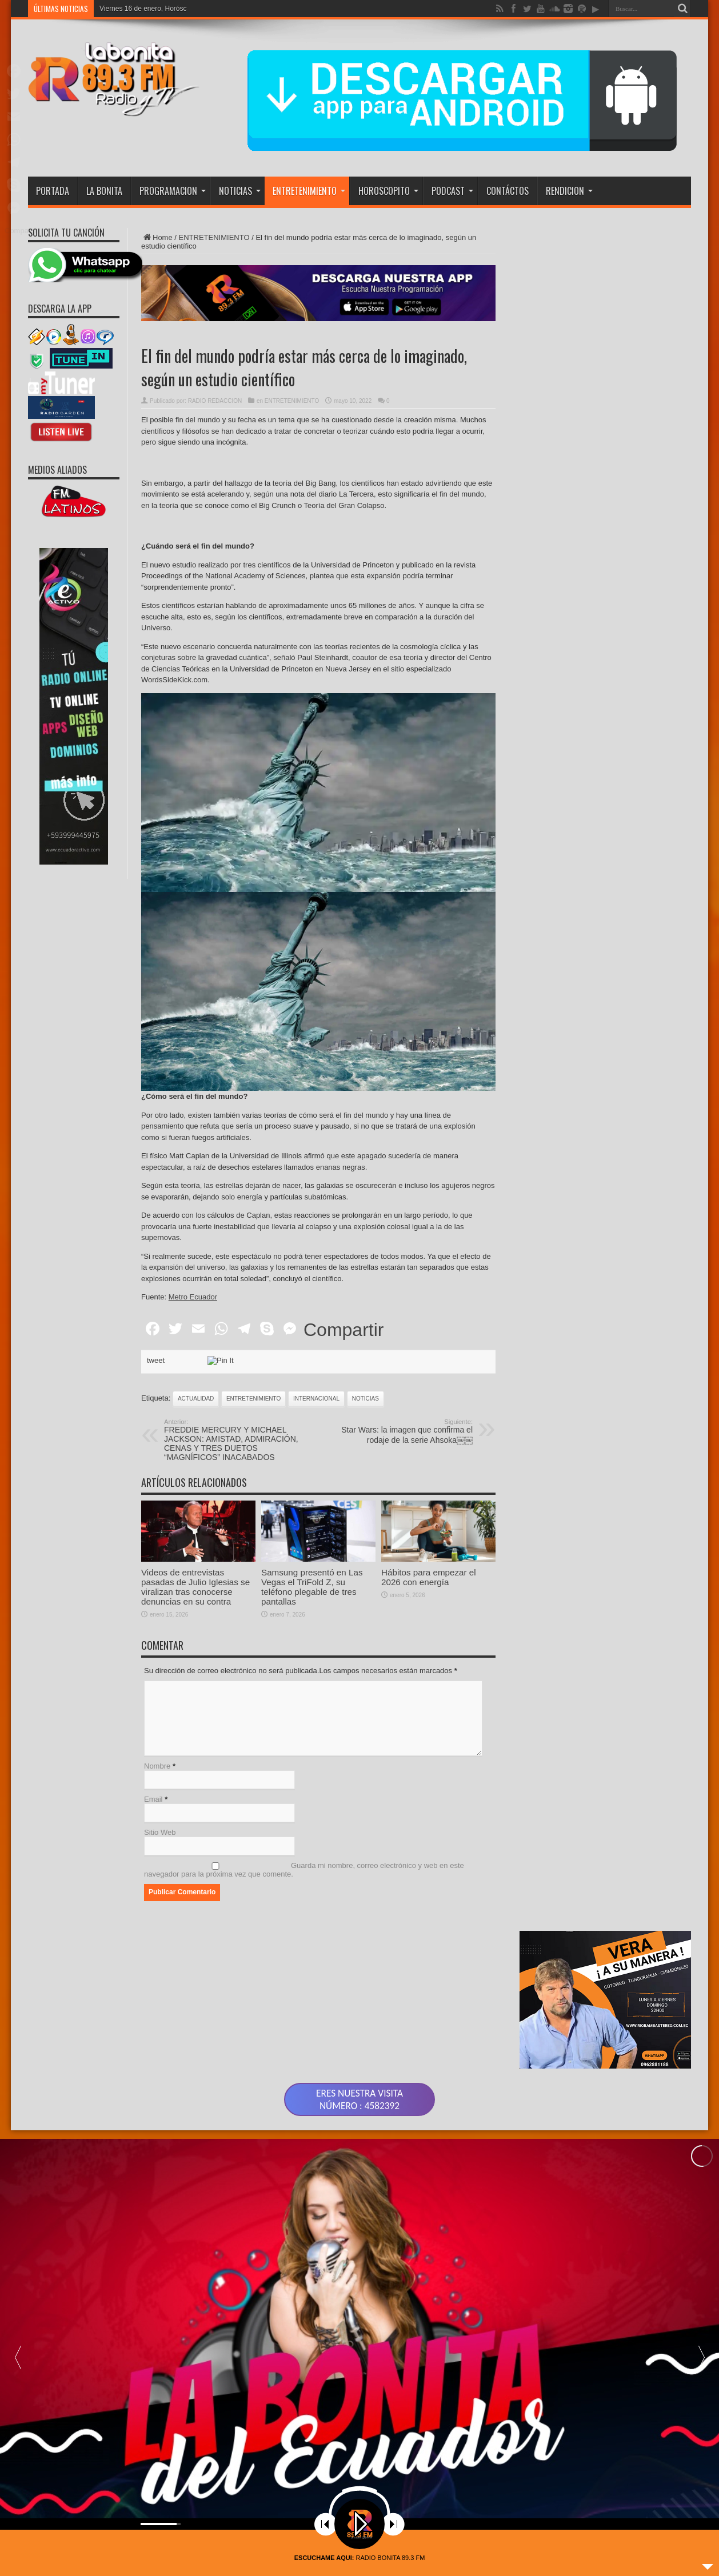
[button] (701, 2344)
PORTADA (52, 191)
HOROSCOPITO (388, 191)
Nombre (157, 1766)
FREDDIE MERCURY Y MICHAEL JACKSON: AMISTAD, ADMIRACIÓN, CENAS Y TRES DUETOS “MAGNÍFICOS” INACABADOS (234, 1440)
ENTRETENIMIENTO (309, 191)
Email (153, 1799)
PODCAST (452, 191)
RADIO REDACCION (215, 401)
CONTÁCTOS (507, 191)
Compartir (343, 1330)
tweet (156, 1360)
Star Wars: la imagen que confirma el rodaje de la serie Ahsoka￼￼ (403, 1431)
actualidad (196, 1398)
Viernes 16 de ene (127, 9)
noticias (365, 1398)
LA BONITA (104, 191)
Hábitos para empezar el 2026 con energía (428, 1630)
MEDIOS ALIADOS (57, 470)
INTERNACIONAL (316, 1398)
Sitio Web (159, 1832)
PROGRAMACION (172, 191)
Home (157, 237)
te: (187, 1297)
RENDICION (569, 191)
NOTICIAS (240, 191)
